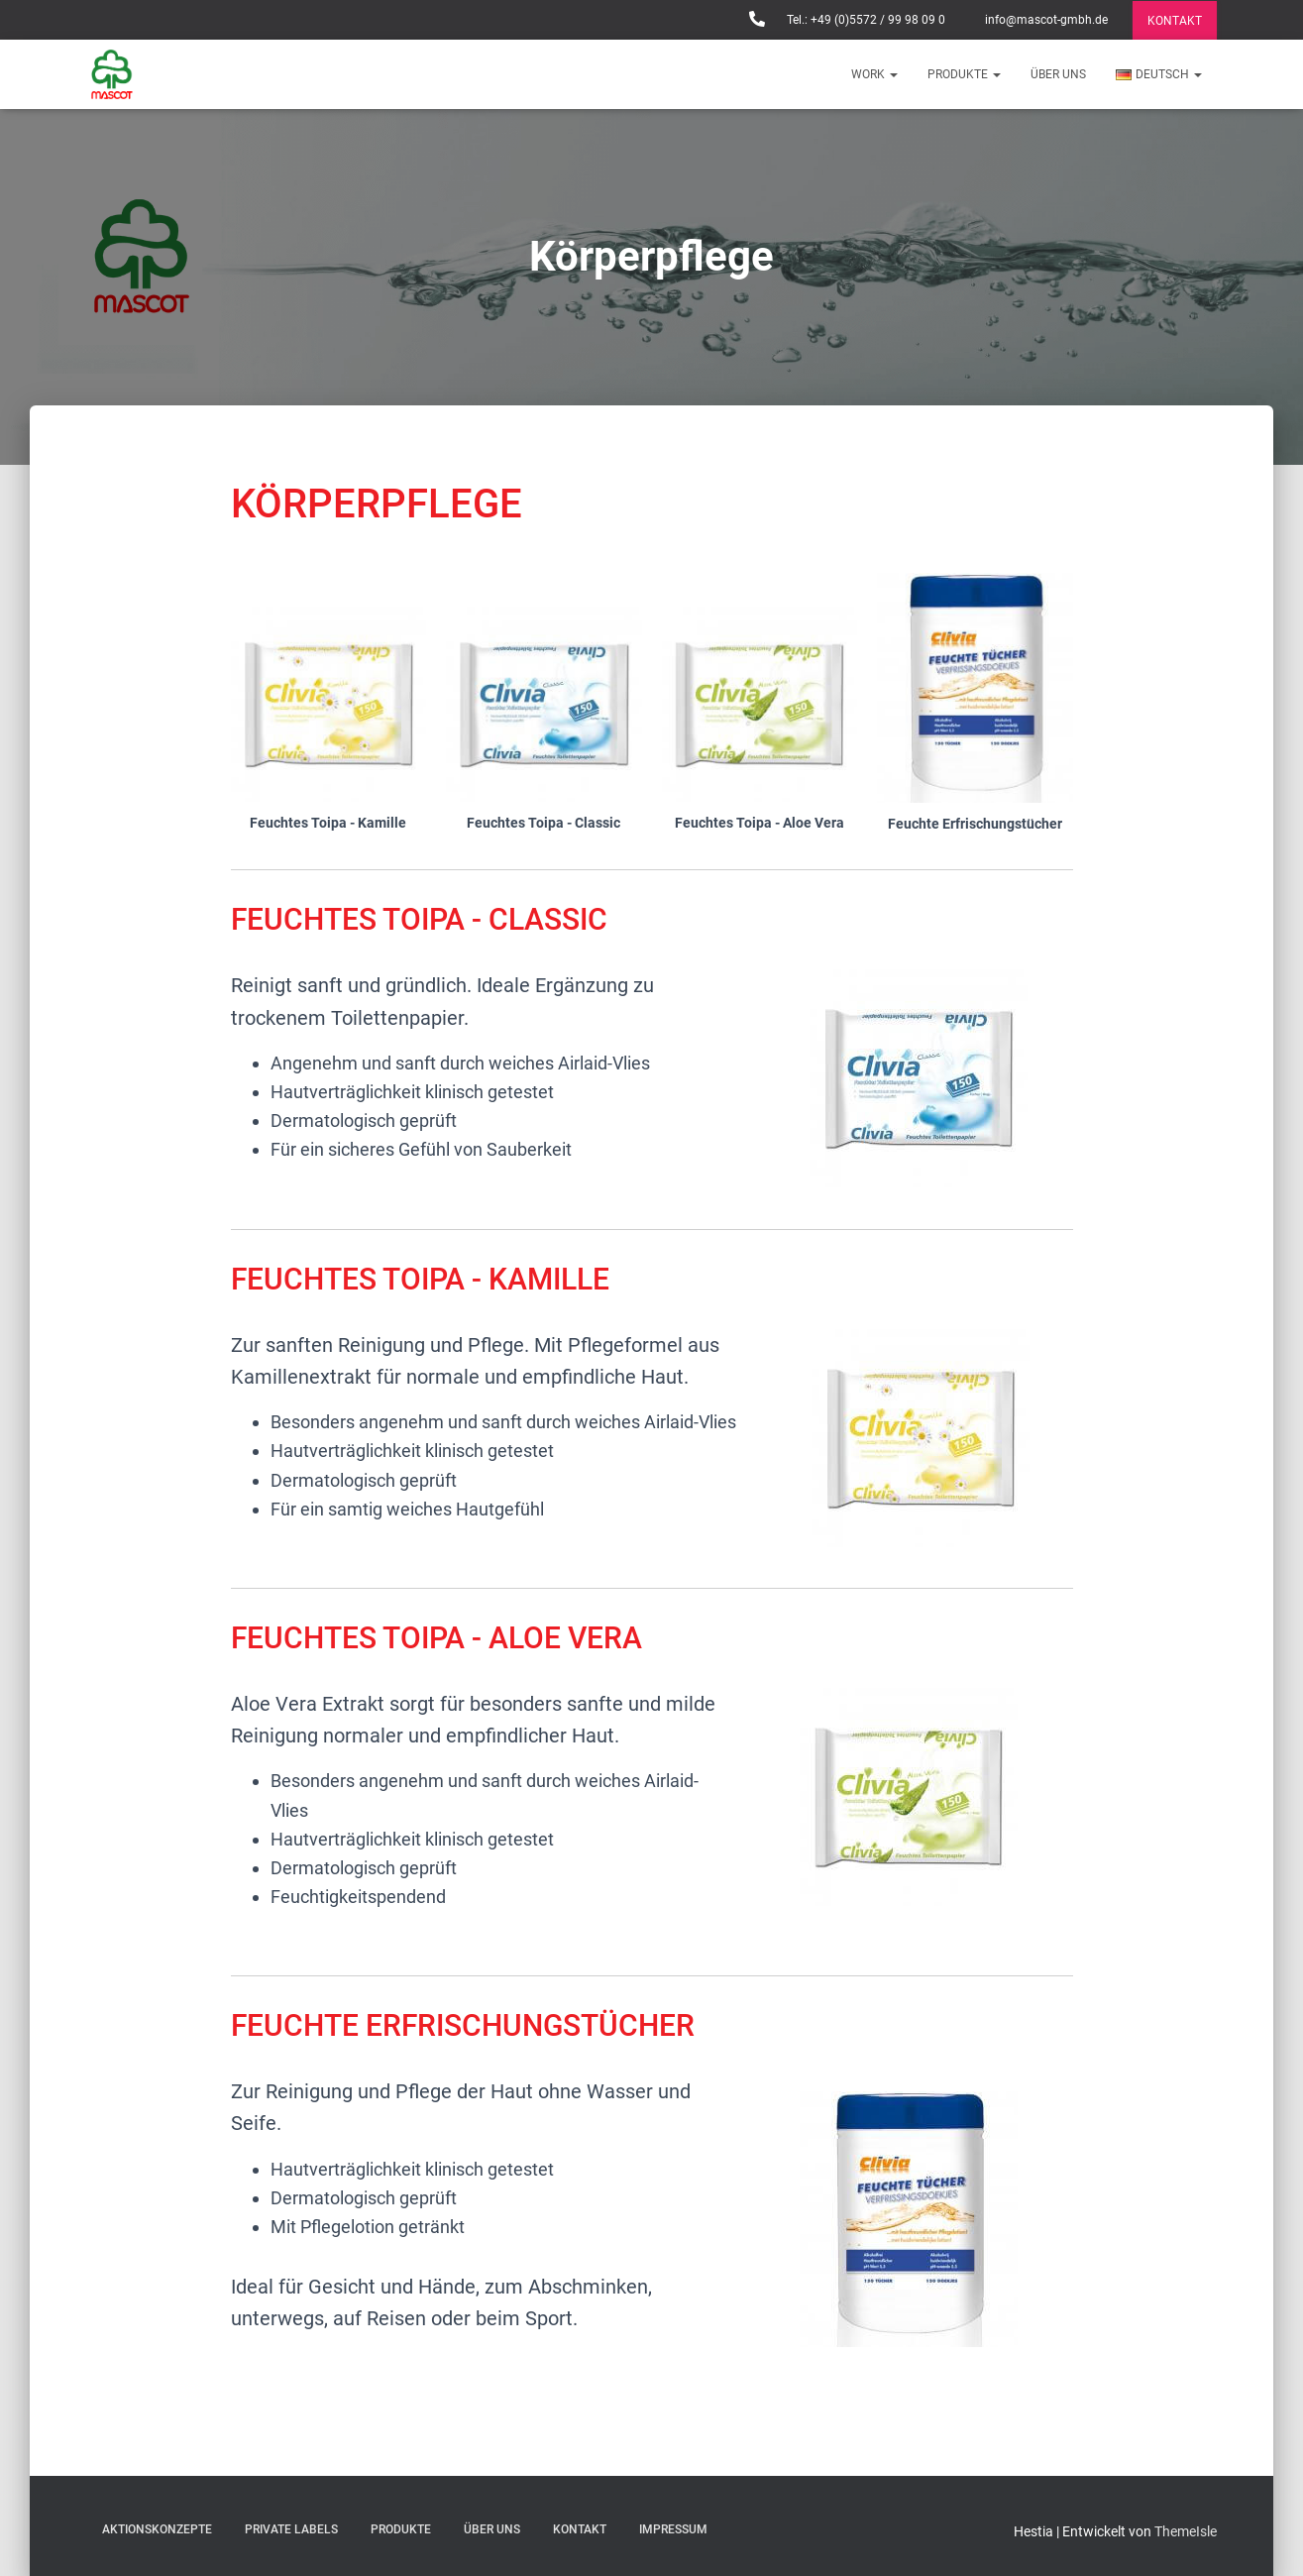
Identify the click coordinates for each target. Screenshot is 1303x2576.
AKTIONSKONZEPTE (157, 2529)
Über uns (1058, 74)
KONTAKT (1174, 21)
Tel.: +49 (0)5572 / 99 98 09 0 (864, 20)
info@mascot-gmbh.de (1045, 20)
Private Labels (291, 2529)
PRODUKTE (964, 74)
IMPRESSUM (673, 2529)
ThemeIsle (1185, 2531)
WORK (874, 74)
